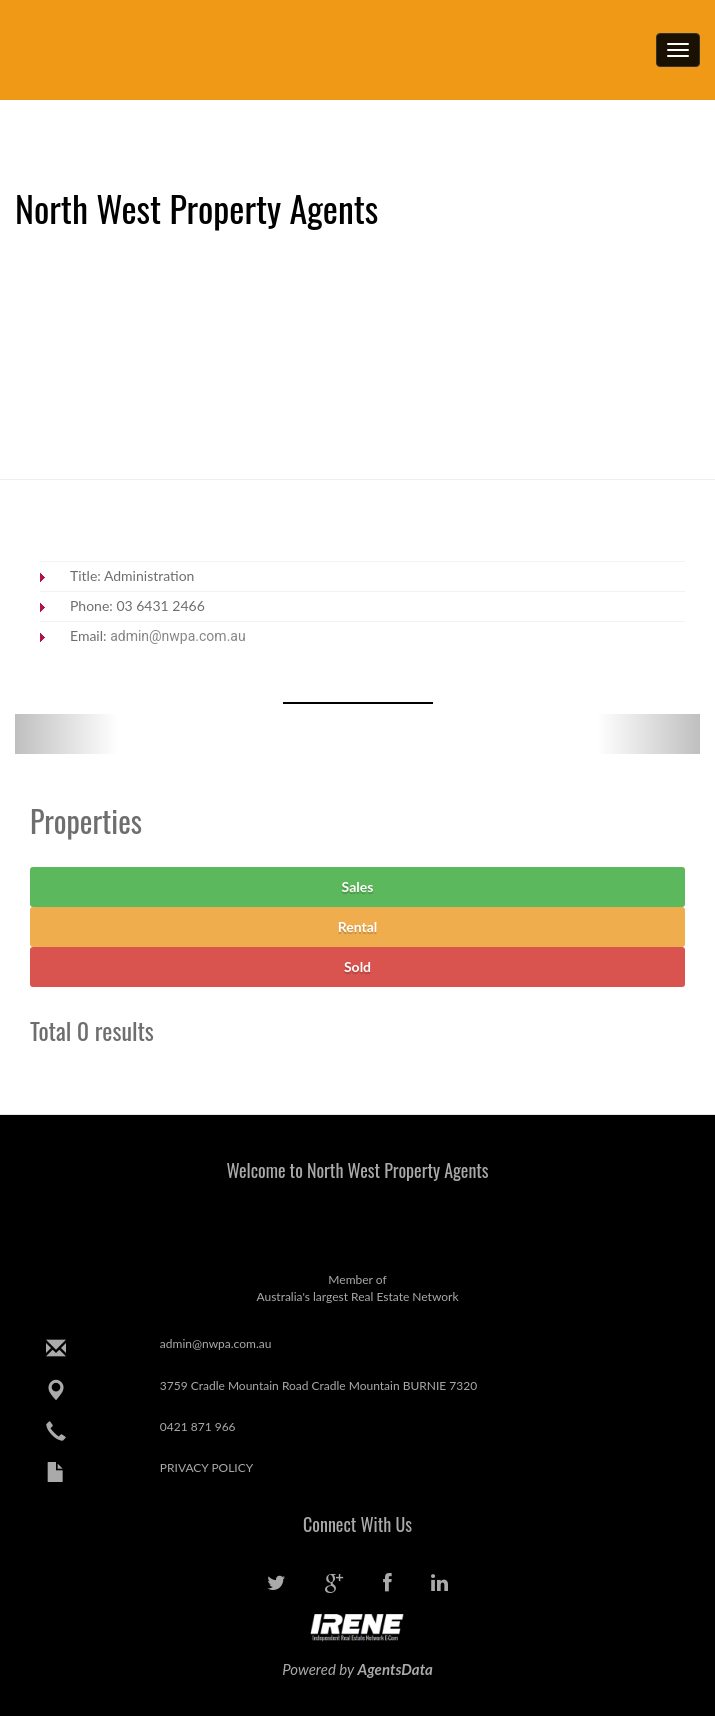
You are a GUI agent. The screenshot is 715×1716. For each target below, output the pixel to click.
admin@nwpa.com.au (178, 636)
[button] (66, 734)
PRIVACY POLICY (206, 1467)
